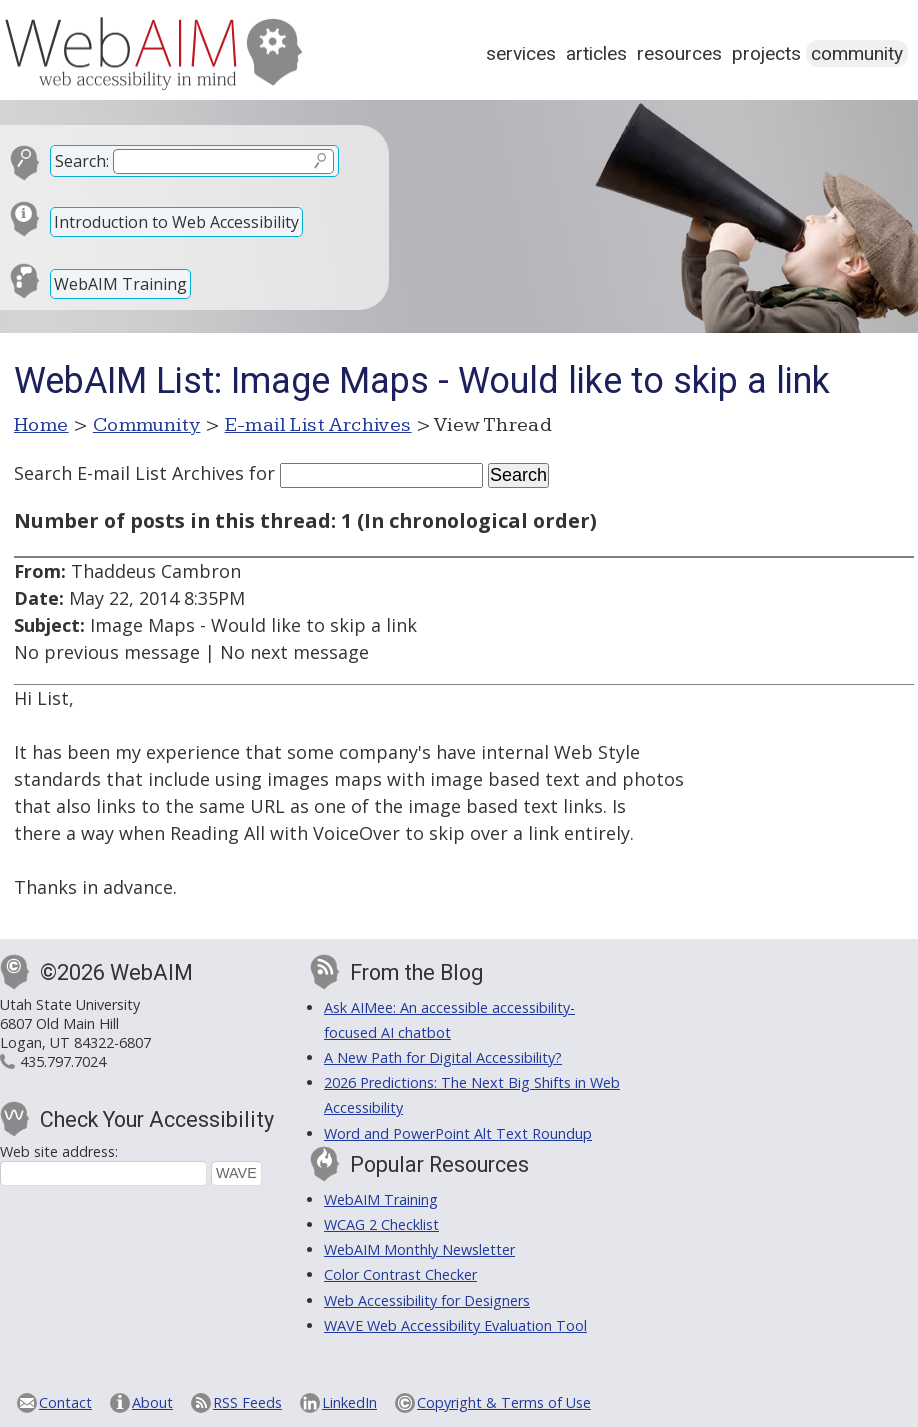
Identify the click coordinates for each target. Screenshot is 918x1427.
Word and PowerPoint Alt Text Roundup (458, 1133)
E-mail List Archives (318, 425)
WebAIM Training (120, 284)
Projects (766, 53)
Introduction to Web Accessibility (176, 222)
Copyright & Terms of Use (504, 1402)
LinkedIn (349, 1402)
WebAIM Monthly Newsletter (419, 1249)
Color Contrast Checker (400, 1274)
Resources (679, 53)
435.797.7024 (63, 1061)
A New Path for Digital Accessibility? (443, 1057)
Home (41, 425)
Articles (596, 53)
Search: (82, 161)
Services (521, 53)
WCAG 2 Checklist (381, 1224)
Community (857, 53)
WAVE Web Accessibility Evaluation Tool (455, 1325)
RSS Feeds (247, 1402)
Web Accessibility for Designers (427, 1300)
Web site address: (59, 1151)
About (152, 1402)
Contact (65, 1402)
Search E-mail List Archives (129, 473)
